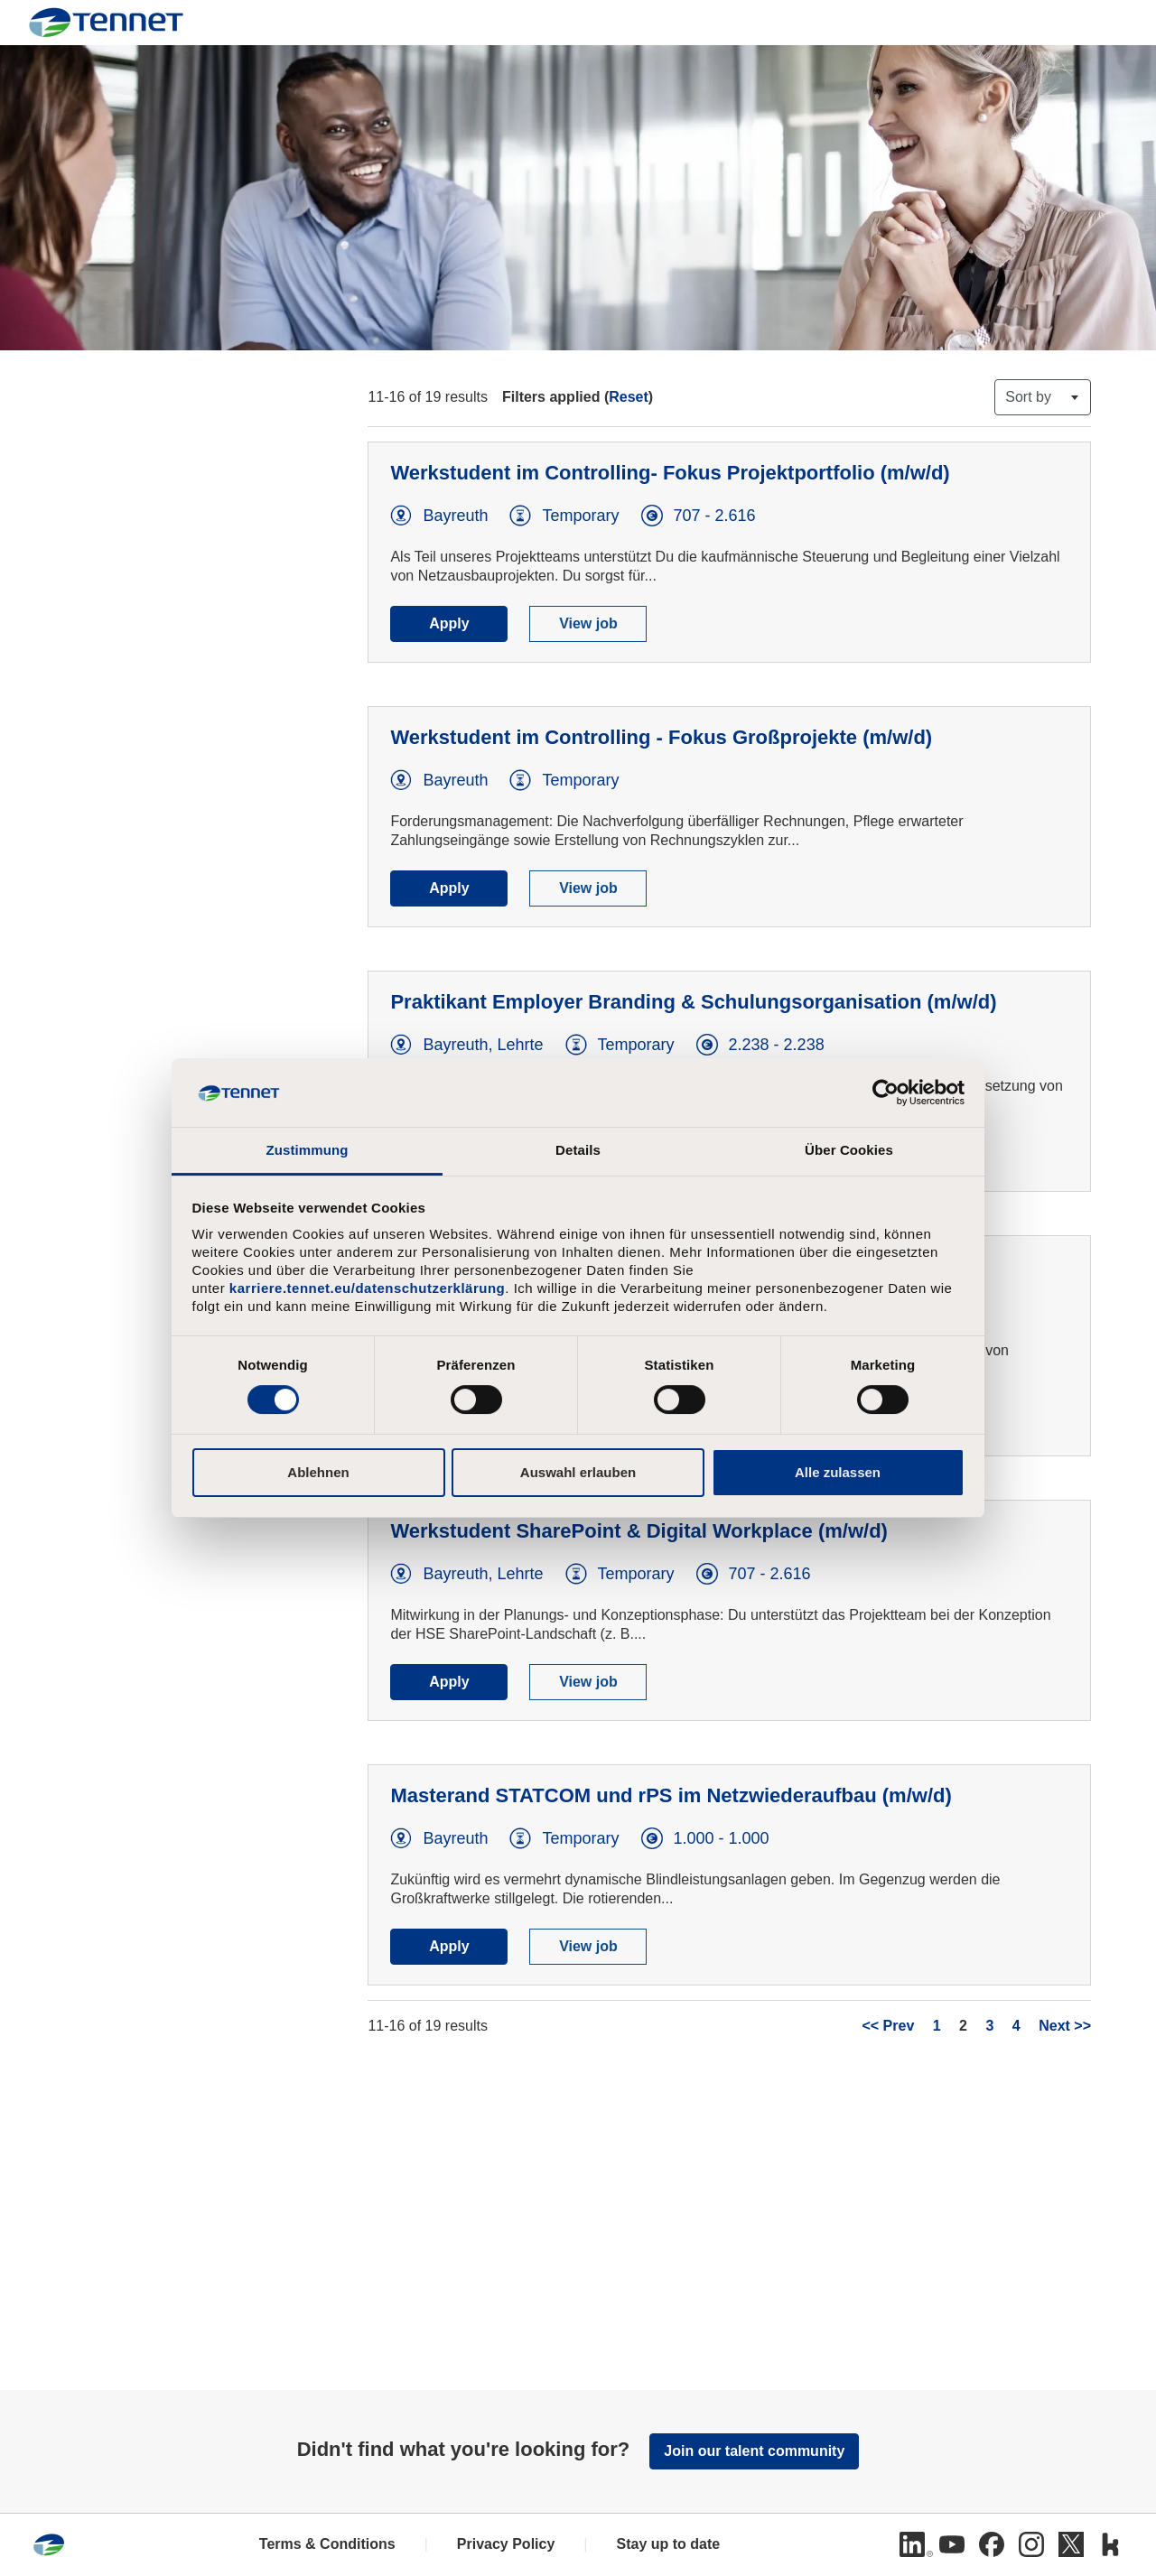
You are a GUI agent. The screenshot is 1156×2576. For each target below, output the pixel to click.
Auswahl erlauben (578, 1472)
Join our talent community (754, 2451)
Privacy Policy (506, 2544)
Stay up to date (668, 2544)
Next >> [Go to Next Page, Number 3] (1065, 2025)
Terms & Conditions (327, 2544)
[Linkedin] (912, 2544)
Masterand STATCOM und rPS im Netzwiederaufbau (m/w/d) (670, 1795)
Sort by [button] (1028, 397)
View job (588, 623)
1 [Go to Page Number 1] (937, 2025)
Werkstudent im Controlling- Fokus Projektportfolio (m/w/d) (669, 472)
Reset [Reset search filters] (628, 397)
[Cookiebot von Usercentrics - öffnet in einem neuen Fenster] (885, 1092)
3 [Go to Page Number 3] (989, 2025)
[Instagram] (1031, 2544)
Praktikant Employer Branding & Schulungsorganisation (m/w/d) (693, 1001)
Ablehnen (318, 1472)
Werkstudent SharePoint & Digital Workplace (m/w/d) (639, 1531)
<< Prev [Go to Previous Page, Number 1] (888, 2025)
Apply (449, 623)
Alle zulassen (838, 1472)
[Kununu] (1110, 2544)
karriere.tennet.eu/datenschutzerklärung (367, 1288)
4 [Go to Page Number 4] (1016, 2025)
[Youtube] (952, 2544)
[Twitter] (1071, 2544)
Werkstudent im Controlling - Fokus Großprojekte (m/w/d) (661, 737)
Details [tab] (578, 1150)
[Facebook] (991, 2544)
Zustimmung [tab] (307, 1150)
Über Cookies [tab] (849, 1150)
